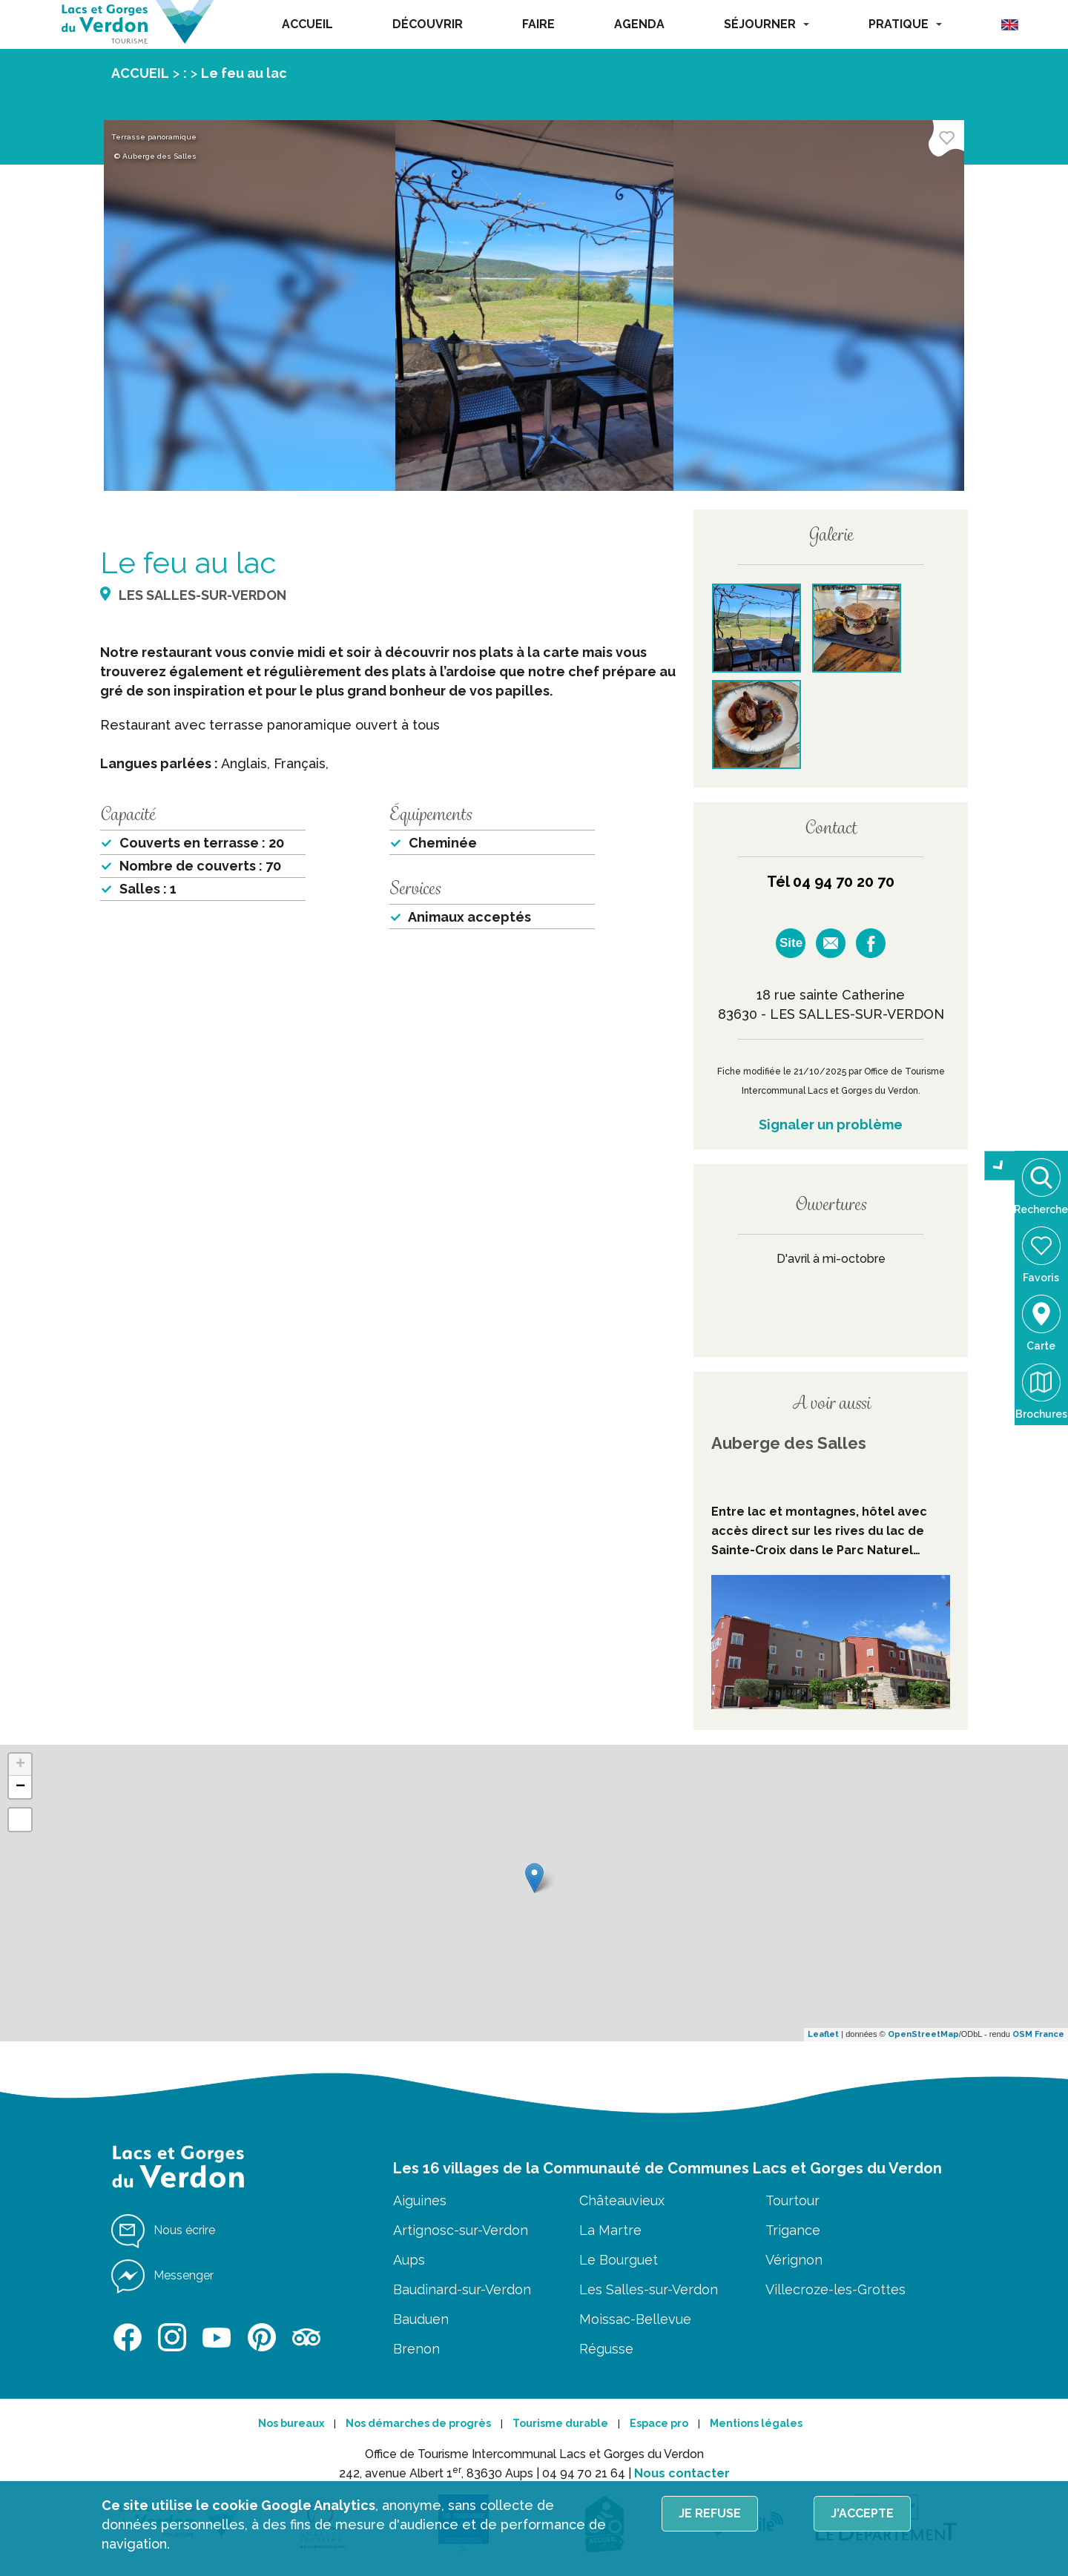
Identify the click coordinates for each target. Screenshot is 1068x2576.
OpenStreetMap (923, 2034)
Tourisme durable (560, 2423)
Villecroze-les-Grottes (835, 2289)
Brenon (416, 2349)
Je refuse (710, 2513)
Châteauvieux (622, 2200)
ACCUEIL (307, 24)
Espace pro (659, 2423)
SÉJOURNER (766, 24)
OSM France (1038, 2034)
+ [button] (20, 1765)
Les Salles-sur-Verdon (648, 2289)
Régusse (606, 2349)
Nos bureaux (291, 2423)
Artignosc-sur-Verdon (460, 2230)
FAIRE (538, 24)
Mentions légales (756, 2423)
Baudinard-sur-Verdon (462, 2289)
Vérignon (794, 2260)
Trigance (792, 2230)
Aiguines (419, 2200)
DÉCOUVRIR (427, 24)
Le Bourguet (618, 2260)
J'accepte (862, 2513)
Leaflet (823, 2034)
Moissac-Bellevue (635, 2319)
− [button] (20, 1787)
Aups (409, 2260)
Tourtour (792, 2200)
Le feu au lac (244, 73)
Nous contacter (682, 2473)
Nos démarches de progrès (418, 2423)
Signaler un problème (831, 1124)
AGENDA (639, 24)
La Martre (610, 2230)
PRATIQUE (905, 24)
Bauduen (421, 2319)
